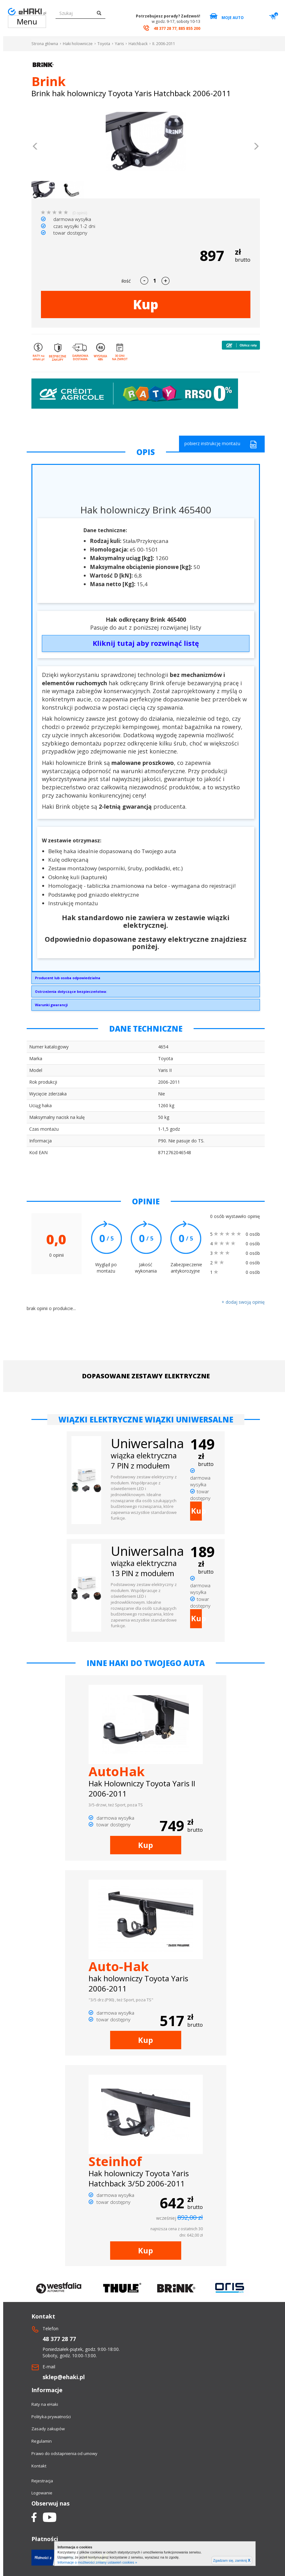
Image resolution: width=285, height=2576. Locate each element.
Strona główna (44, 43)
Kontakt (38, 2466)
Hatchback (138, 43)
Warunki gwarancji (51, 1004)
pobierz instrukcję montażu (220, 444)
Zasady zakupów (48, 2429)
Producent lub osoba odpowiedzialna (67, 977)
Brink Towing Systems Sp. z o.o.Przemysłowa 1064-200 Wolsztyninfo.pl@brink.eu (145, 979)
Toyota (103, 43)
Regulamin (41, 2441)
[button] (35, 147)
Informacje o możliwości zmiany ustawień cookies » (97, 2562)
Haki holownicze (78, 43)
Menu (27, 21)
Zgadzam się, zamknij (231, 2560)
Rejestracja (42, 2481)
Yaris (119, 43)
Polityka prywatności (51, 2416)
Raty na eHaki (44, 2404)
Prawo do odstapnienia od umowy (64, 2453)
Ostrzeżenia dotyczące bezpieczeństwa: (71, 991)
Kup (145, 304)
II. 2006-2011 (163, 43)
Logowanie (41, 2493)
